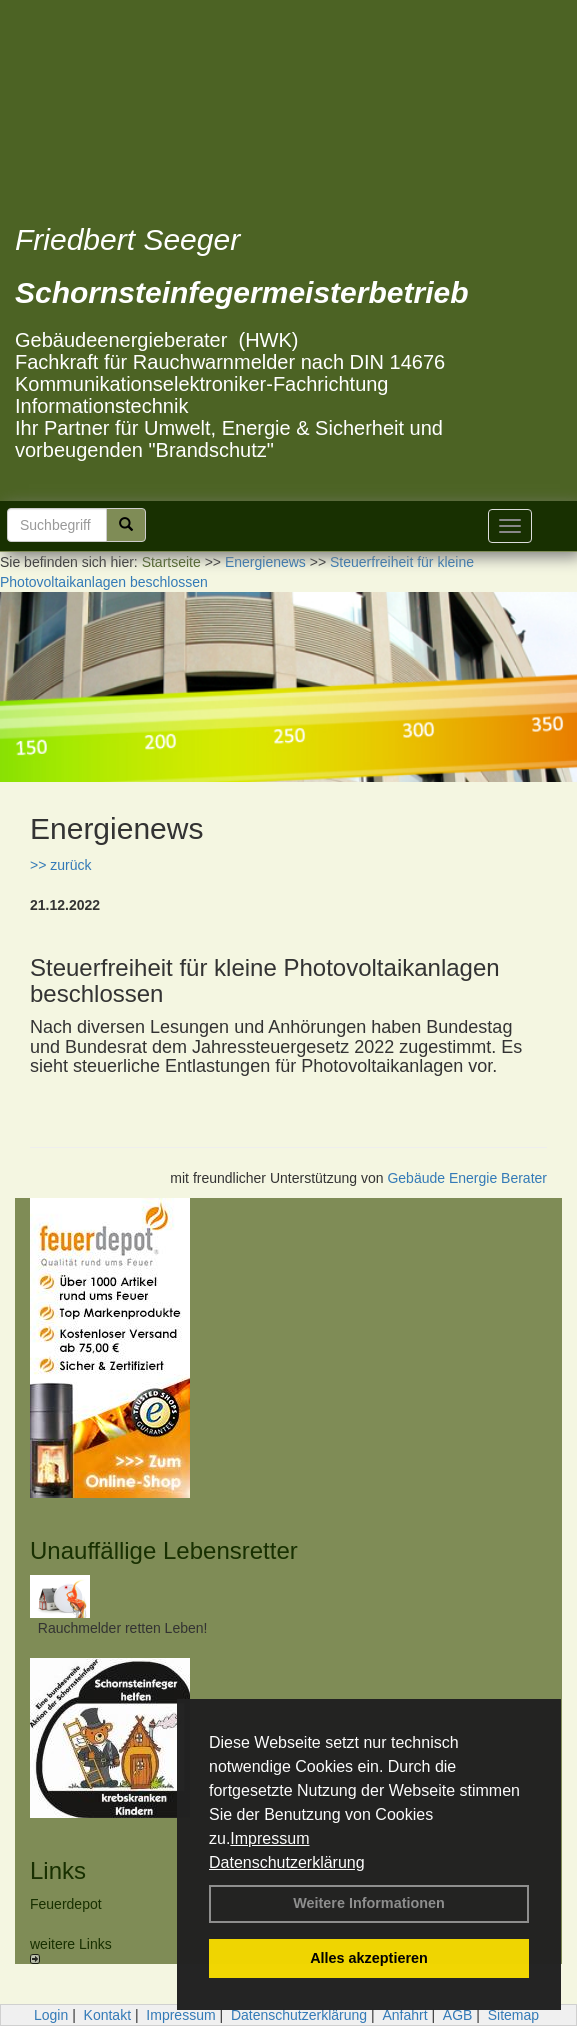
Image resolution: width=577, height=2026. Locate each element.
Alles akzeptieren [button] (369, 1958)
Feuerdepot (66, 1904)
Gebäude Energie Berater (467, 1178)
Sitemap (513, 2015)
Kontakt (107, 2015)
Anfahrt (404, 2015)
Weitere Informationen (369, 1903)
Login (51, 2015)
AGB (458, 2015)
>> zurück (60, 865)
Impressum (269, 1838)
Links (58, 1870)
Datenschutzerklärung (287, 1862)
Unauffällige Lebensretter (164, 1550)
